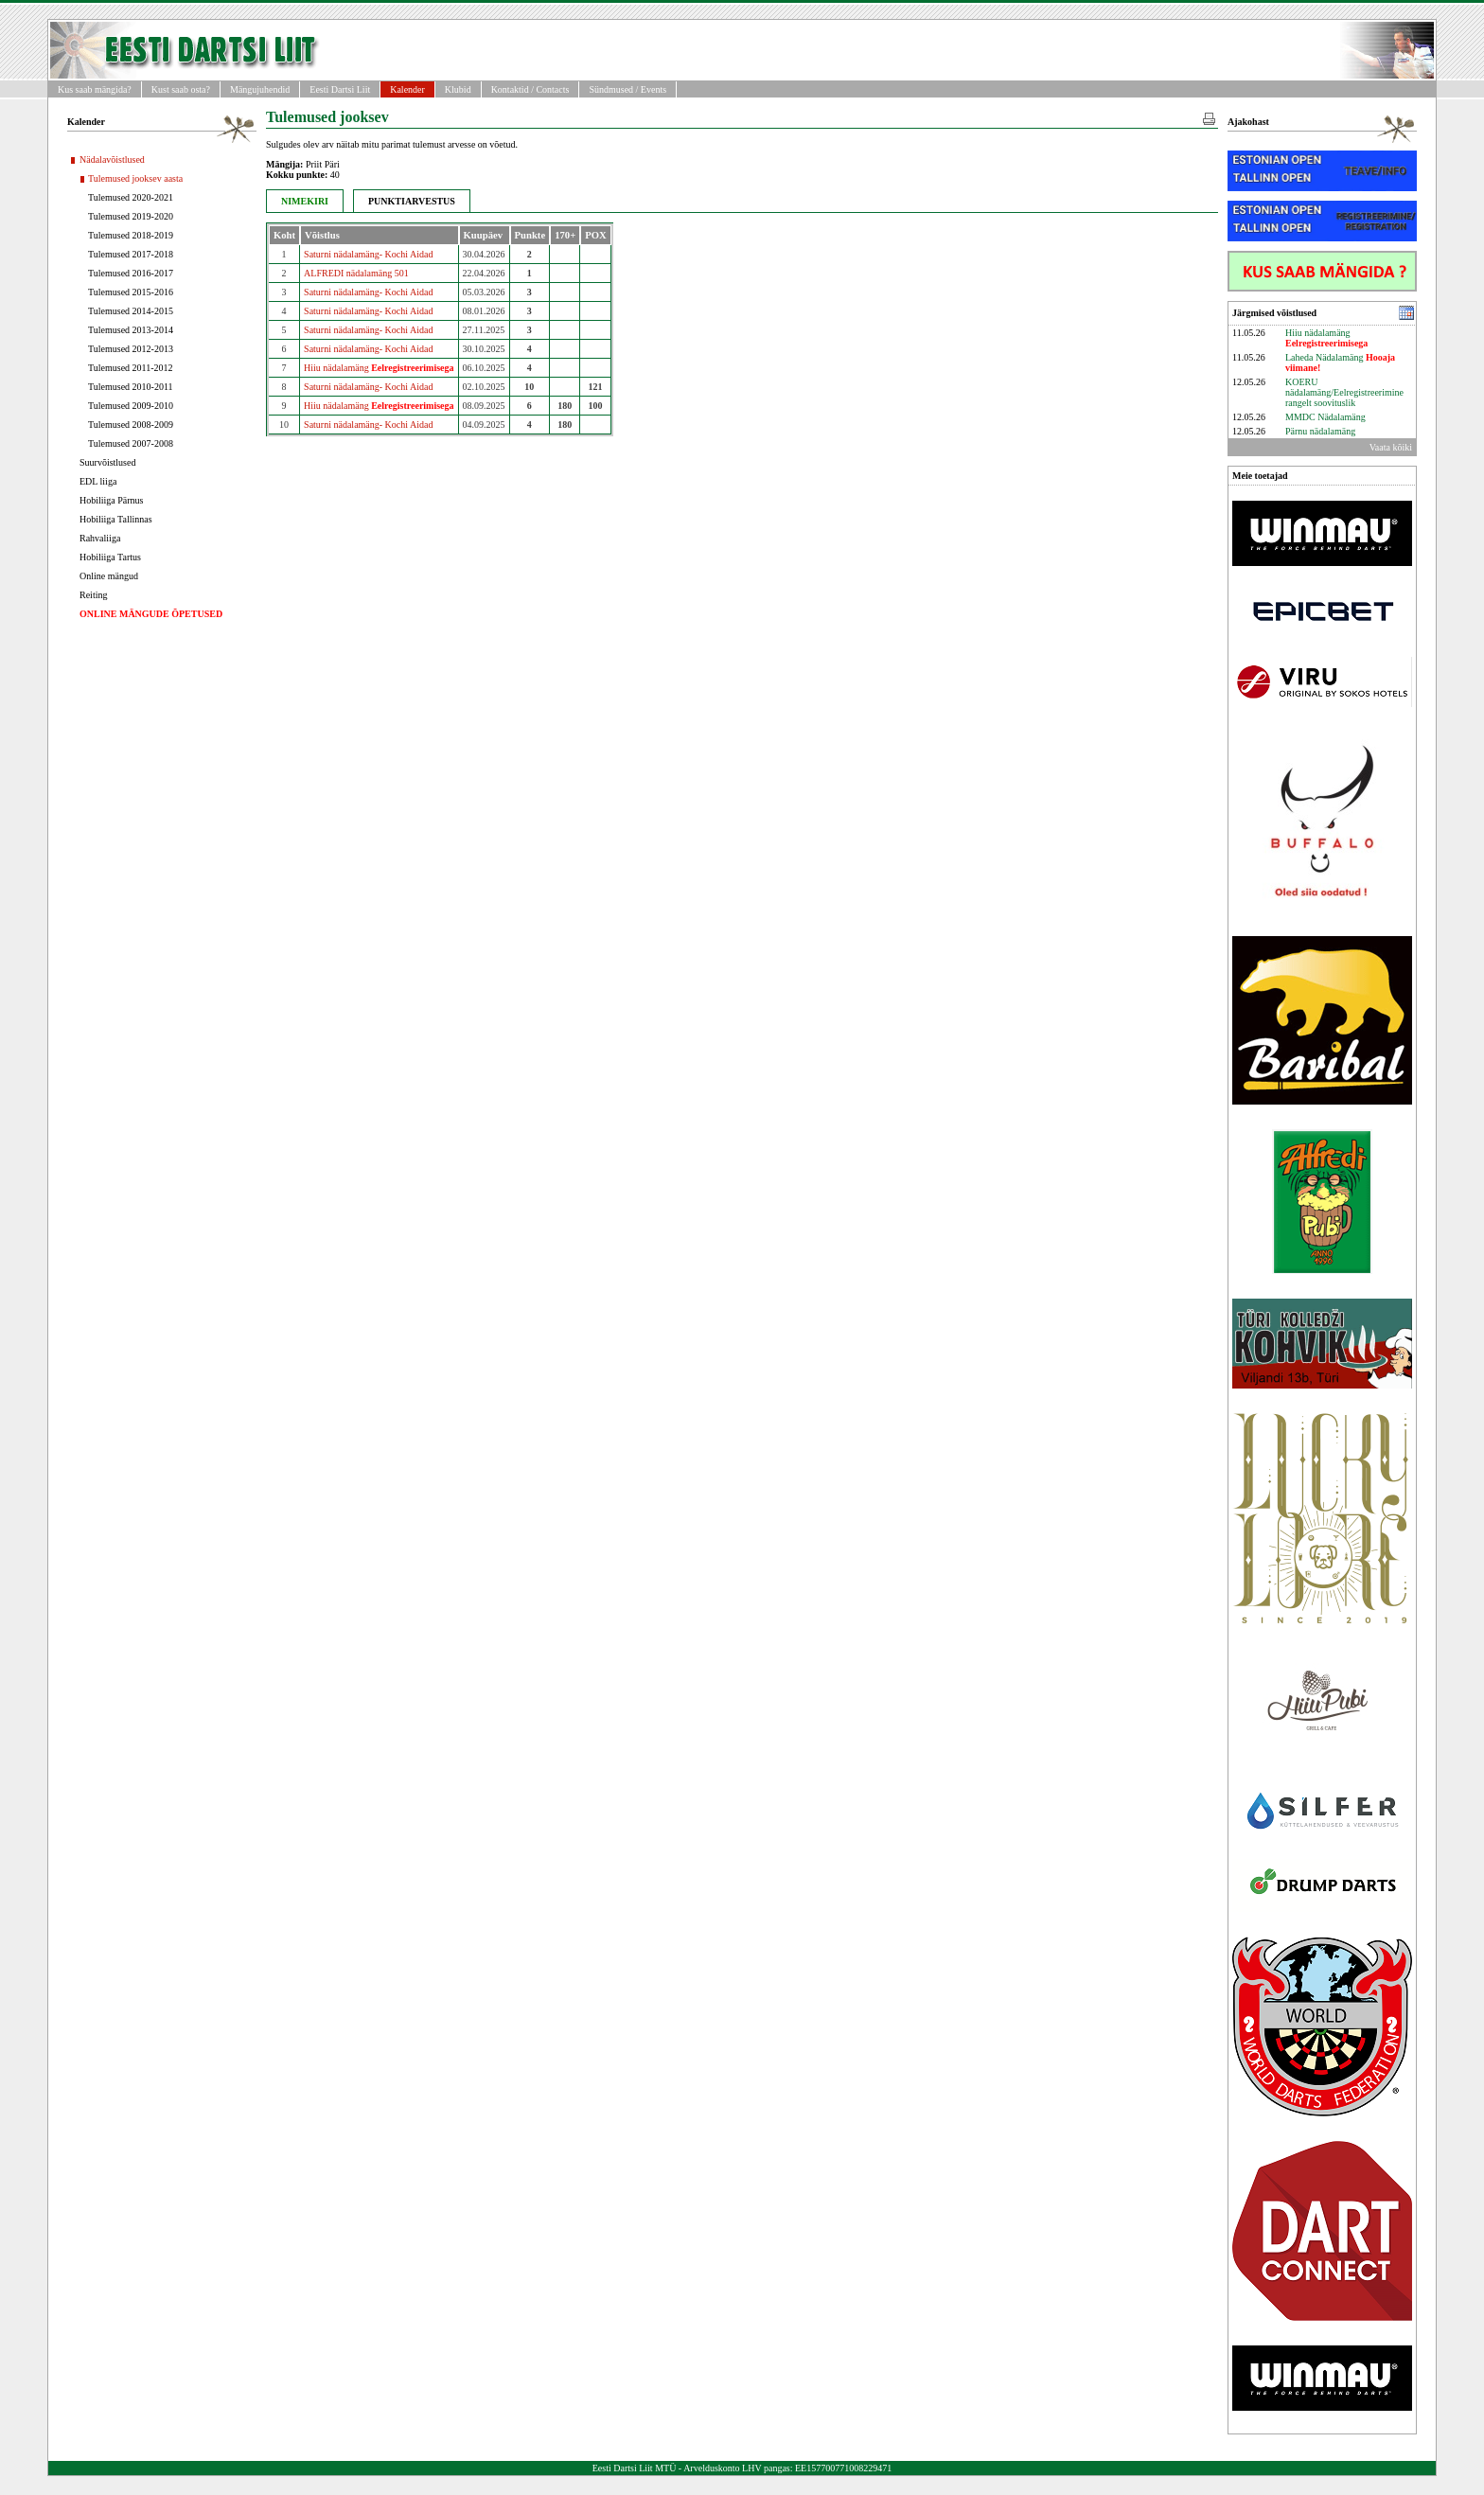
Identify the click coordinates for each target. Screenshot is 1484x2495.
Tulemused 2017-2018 (130, 254)
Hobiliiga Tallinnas (116, 519)
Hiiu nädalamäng (378, 368)
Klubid (458, 89)
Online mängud (109, 576)
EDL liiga (98, 481)
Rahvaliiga (100, 538)
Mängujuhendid (260, 89)
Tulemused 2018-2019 (130, 235)
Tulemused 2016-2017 (130, 273)
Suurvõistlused (107, 462)
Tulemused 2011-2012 (130, 368)
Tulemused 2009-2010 (130, 405)
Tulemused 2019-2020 (130, 216)
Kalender (407, 89)
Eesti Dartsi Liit (339, 89)
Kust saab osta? (180, 89)
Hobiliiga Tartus (110, 557)
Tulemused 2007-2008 (130, 443)
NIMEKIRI (304, 201)
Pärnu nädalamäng (1320, 431)
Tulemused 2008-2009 (130, 424)
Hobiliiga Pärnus (112, 500)
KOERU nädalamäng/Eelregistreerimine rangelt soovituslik (1344, 392)
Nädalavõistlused (112, 159)
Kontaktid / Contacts (530, 89)
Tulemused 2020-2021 (130, 197)
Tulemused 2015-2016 (130, 292)
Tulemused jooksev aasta (135, 178)
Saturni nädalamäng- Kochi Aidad (368, 254)
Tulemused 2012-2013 (130, 349)
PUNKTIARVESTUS (411, 201)
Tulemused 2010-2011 (130, 386)
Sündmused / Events (627, 89)
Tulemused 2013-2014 (130, 330)
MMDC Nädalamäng (1325, 417)
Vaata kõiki (1390, 447)
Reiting (93, 595)
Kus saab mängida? (95, 89)
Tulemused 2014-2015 (130, 311)
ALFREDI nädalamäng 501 (356, 273)
